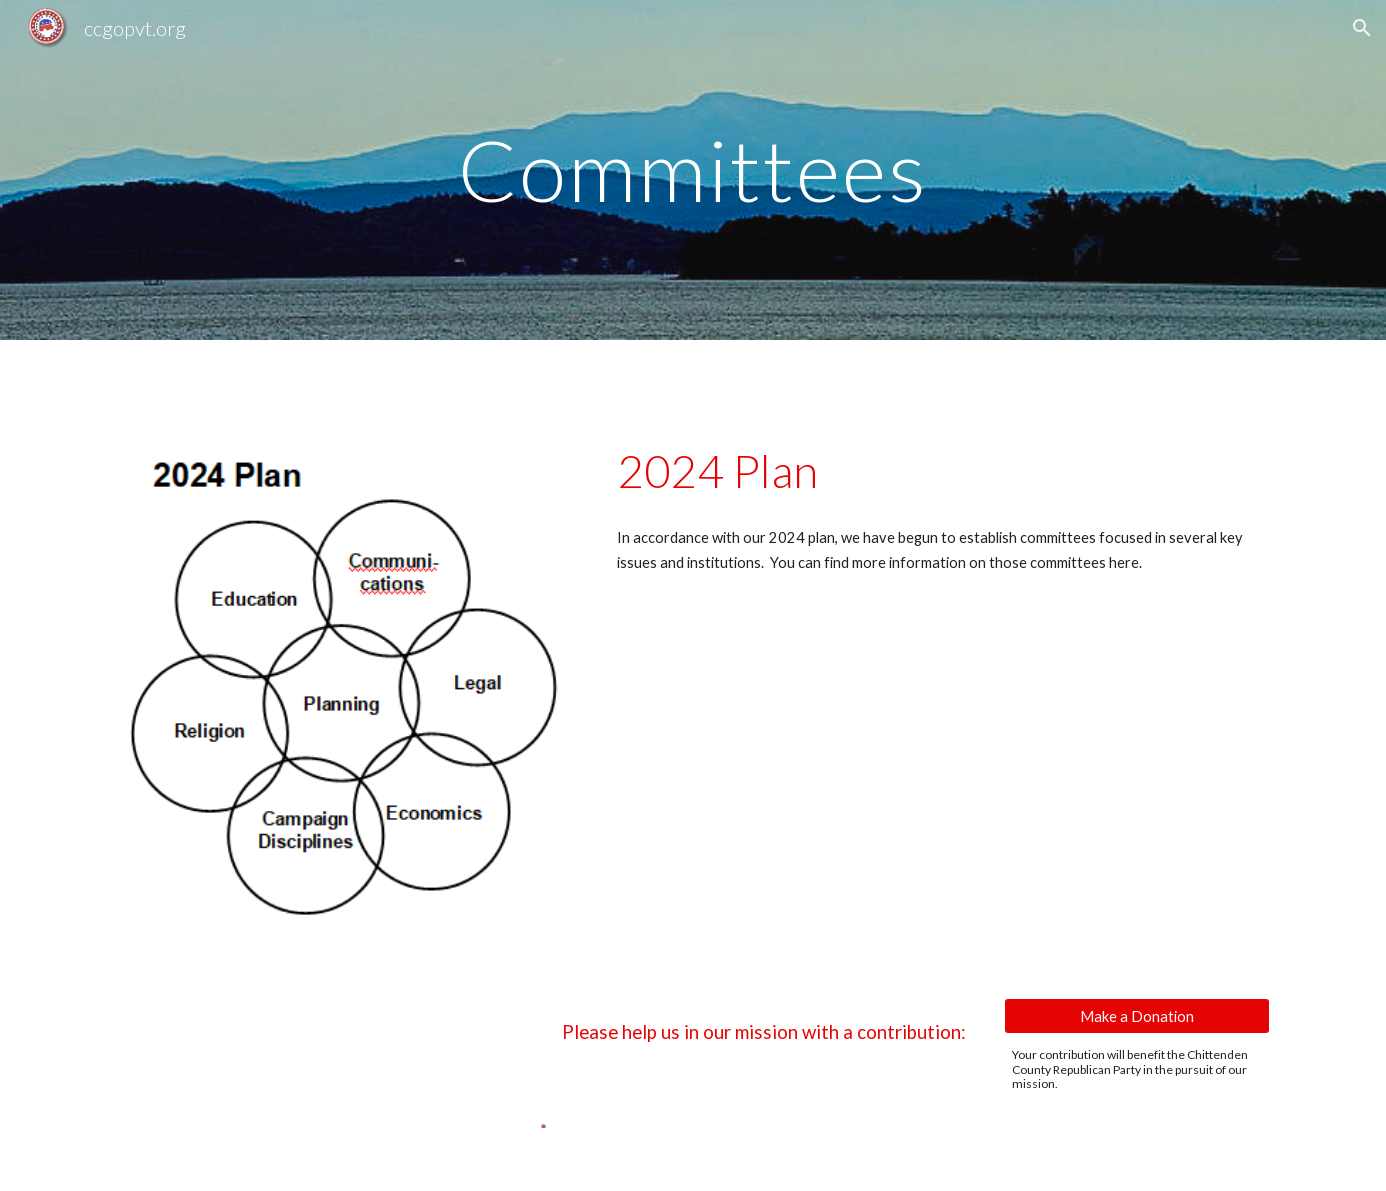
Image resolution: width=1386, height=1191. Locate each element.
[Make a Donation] (1137, 1016)
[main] (693, 169)
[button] (1362, 28)
